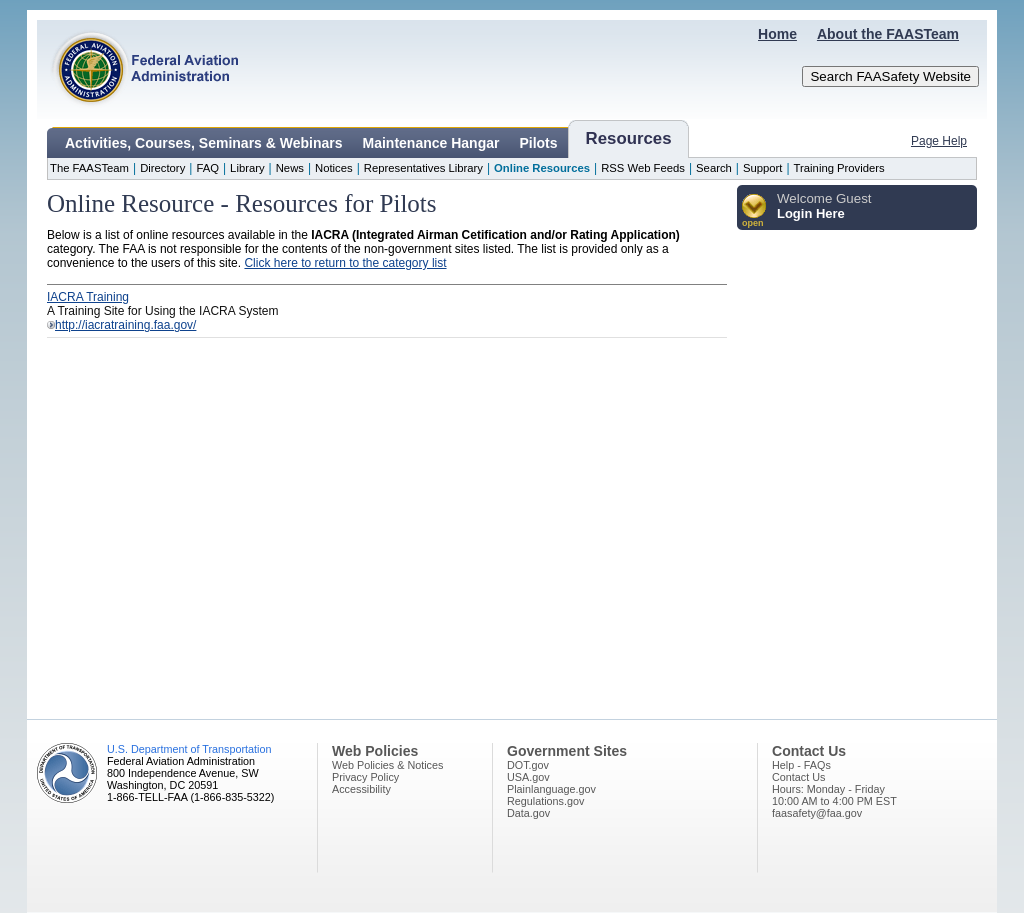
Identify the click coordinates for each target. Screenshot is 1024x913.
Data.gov (528, 813)
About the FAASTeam (888, 34)
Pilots (538, 143)
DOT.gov (528, 765)
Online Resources (542, 168)
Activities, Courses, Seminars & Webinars (204, 143)
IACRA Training (88, 297)
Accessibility (361, 789)
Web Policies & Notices (387, 765)
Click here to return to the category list (345, 263)
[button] (754, 211)
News (290, 168)
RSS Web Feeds (643, 168)
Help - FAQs (801, 765)
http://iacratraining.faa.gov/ (125, 325)
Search (714, 168)
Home (777, 34)
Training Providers (839, 168)
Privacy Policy (365, 777)
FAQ (207, 168)
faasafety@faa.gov (817, 813)
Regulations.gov (545, 801)
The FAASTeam (89, 168)
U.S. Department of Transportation (189, 749)
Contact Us (798, 777)
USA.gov (528, 777)
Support (763, 168)
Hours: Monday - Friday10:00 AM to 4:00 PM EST (834, 795)
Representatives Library (423, 168)
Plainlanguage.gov (551, 789)
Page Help (939, 141)
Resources (629, 138)
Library (247, 168)
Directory (162, 168)
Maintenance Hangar (431, 143)
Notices (334, 168)
